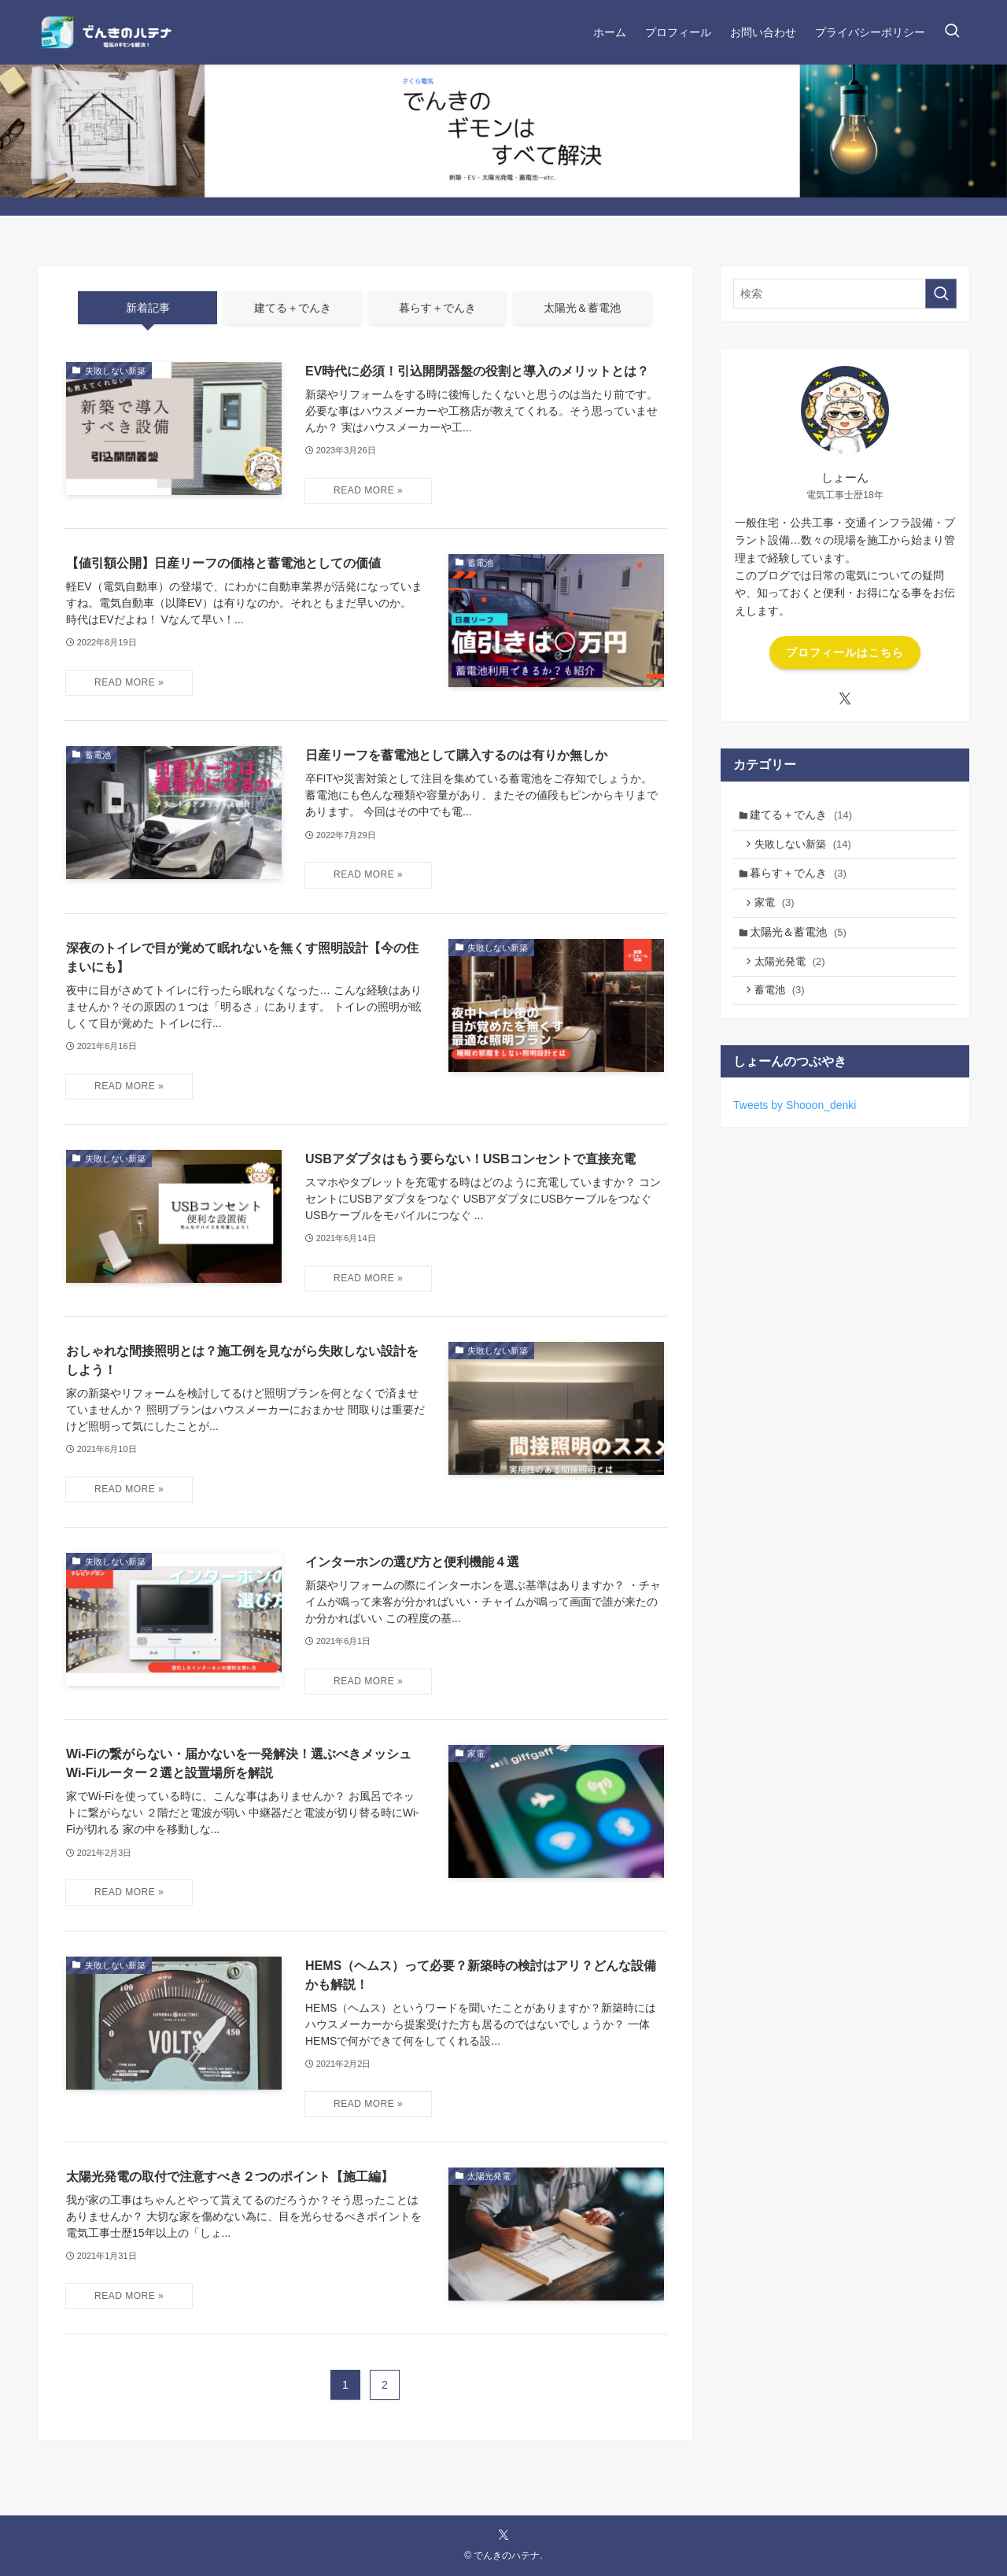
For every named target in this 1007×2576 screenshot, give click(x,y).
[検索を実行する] (941, 294)
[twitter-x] (845, 699)
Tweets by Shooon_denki (794, 1120)
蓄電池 (783, 1004)
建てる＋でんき (804, 815)
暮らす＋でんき (801, 878)
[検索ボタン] (952, 32)
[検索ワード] (845, 294)
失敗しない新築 (806, 847)
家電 (778, 910)
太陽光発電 (793, 973)
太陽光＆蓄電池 (801, 942)
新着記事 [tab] (148, 307)
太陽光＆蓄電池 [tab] (582, 307)
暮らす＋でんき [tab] (437, 307)
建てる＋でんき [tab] (292, 307)
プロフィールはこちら (845, 652)
